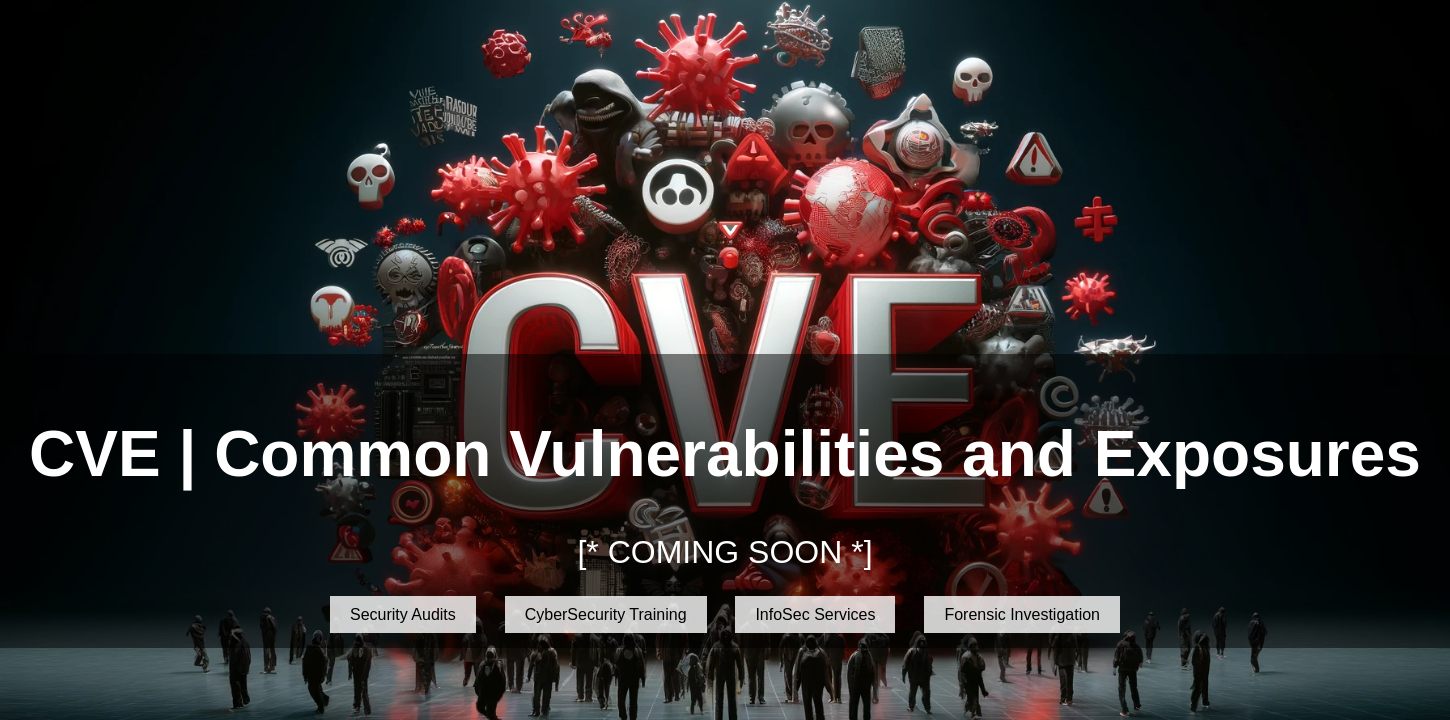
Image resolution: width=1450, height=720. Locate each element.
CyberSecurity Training (606, 614)
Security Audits (403, 614)
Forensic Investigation (1022, 614)
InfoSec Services (815, 614)
